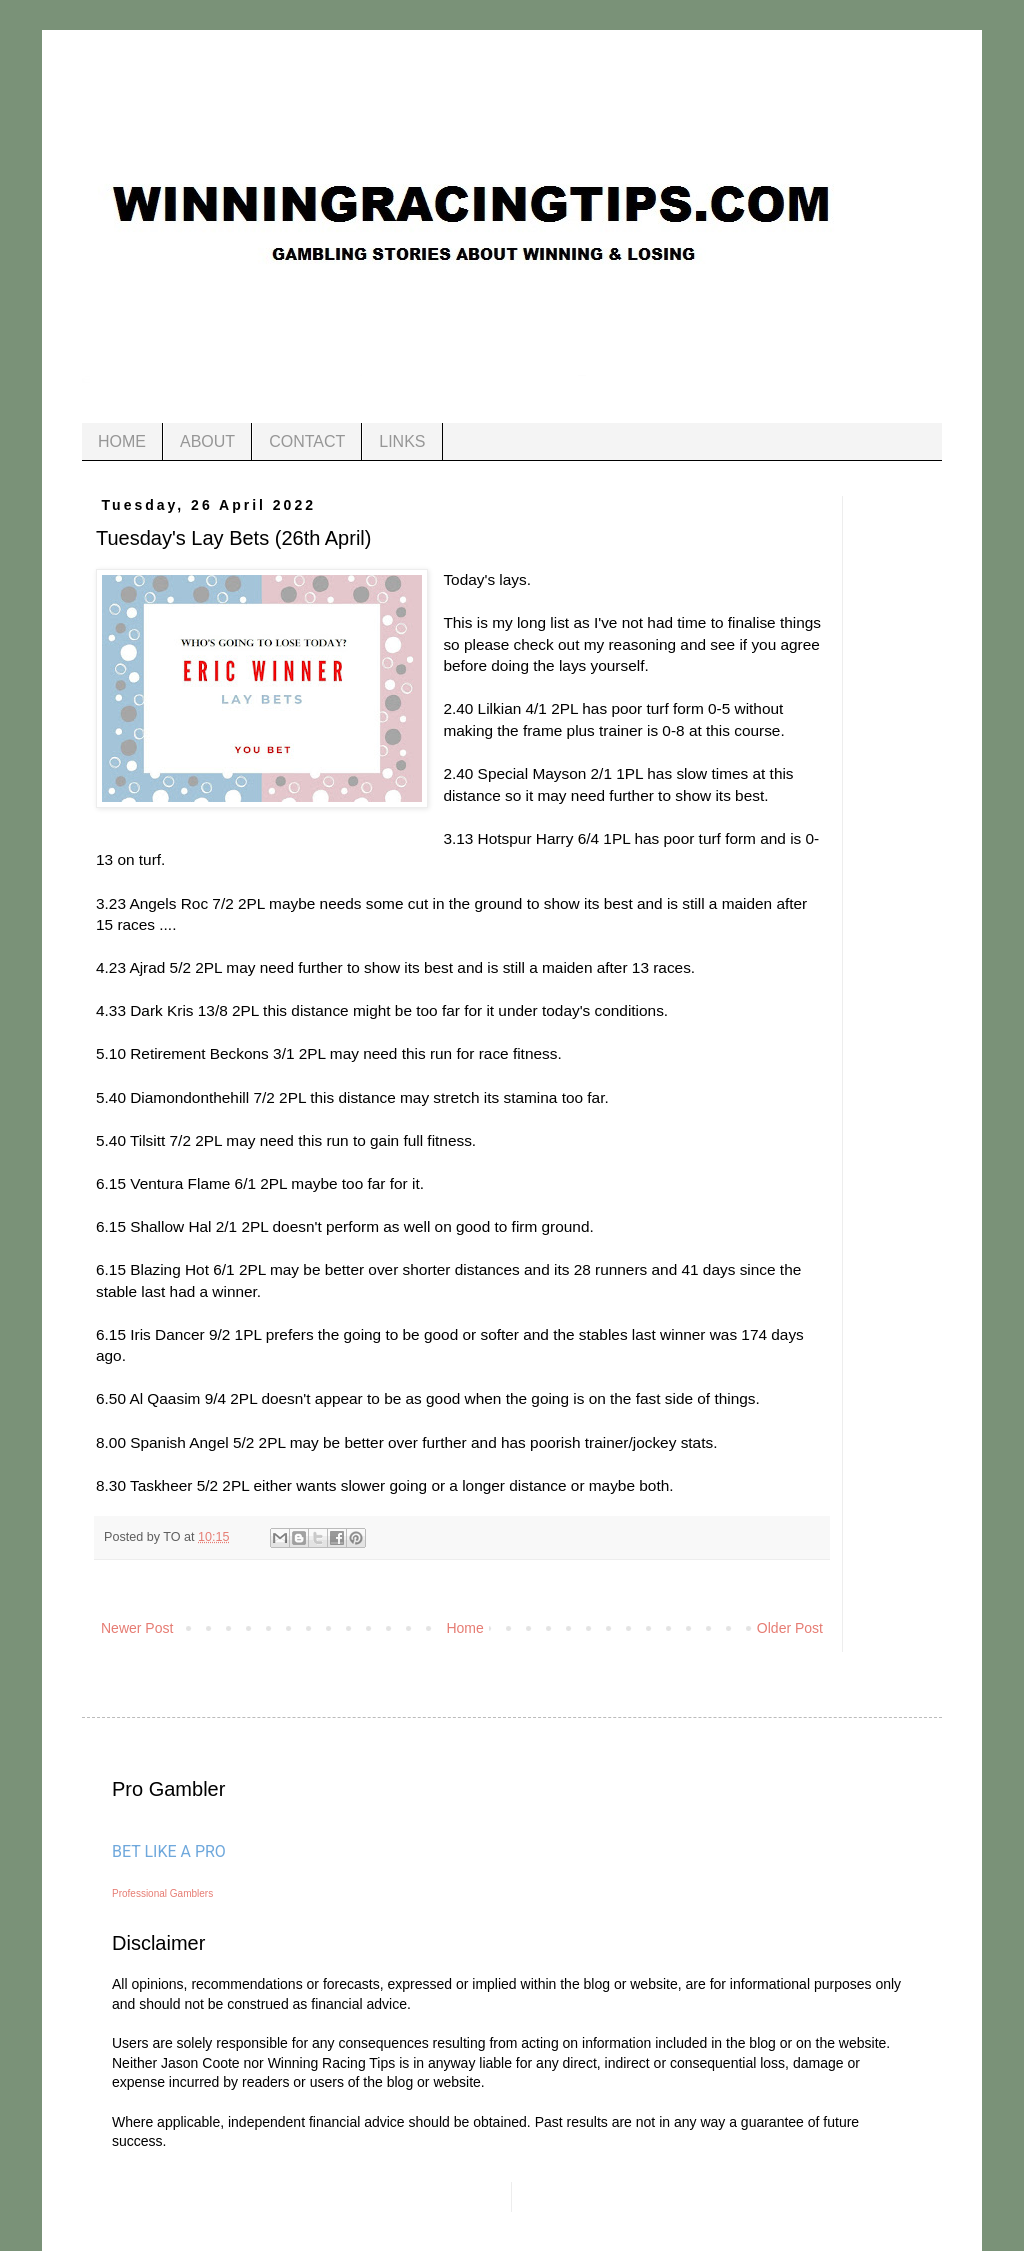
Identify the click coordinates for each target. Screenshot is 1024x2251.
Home (464, 1628)
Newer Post (137, 1628)
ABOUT (207, 441)
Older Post (790, 1628)
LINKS (402, 441)
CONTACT (307, 441)
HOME (122, 441)
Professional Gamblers (162, 1893)
